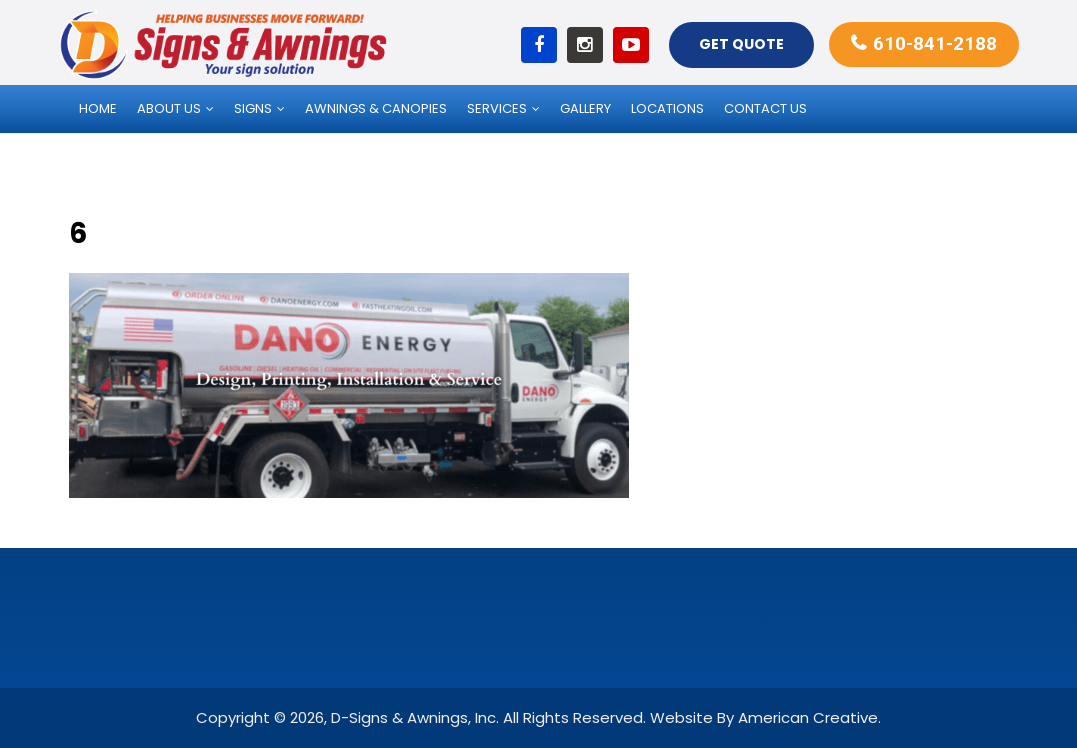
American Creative (808, 717)
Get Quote (741, 44)
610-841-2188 (935, 43)
